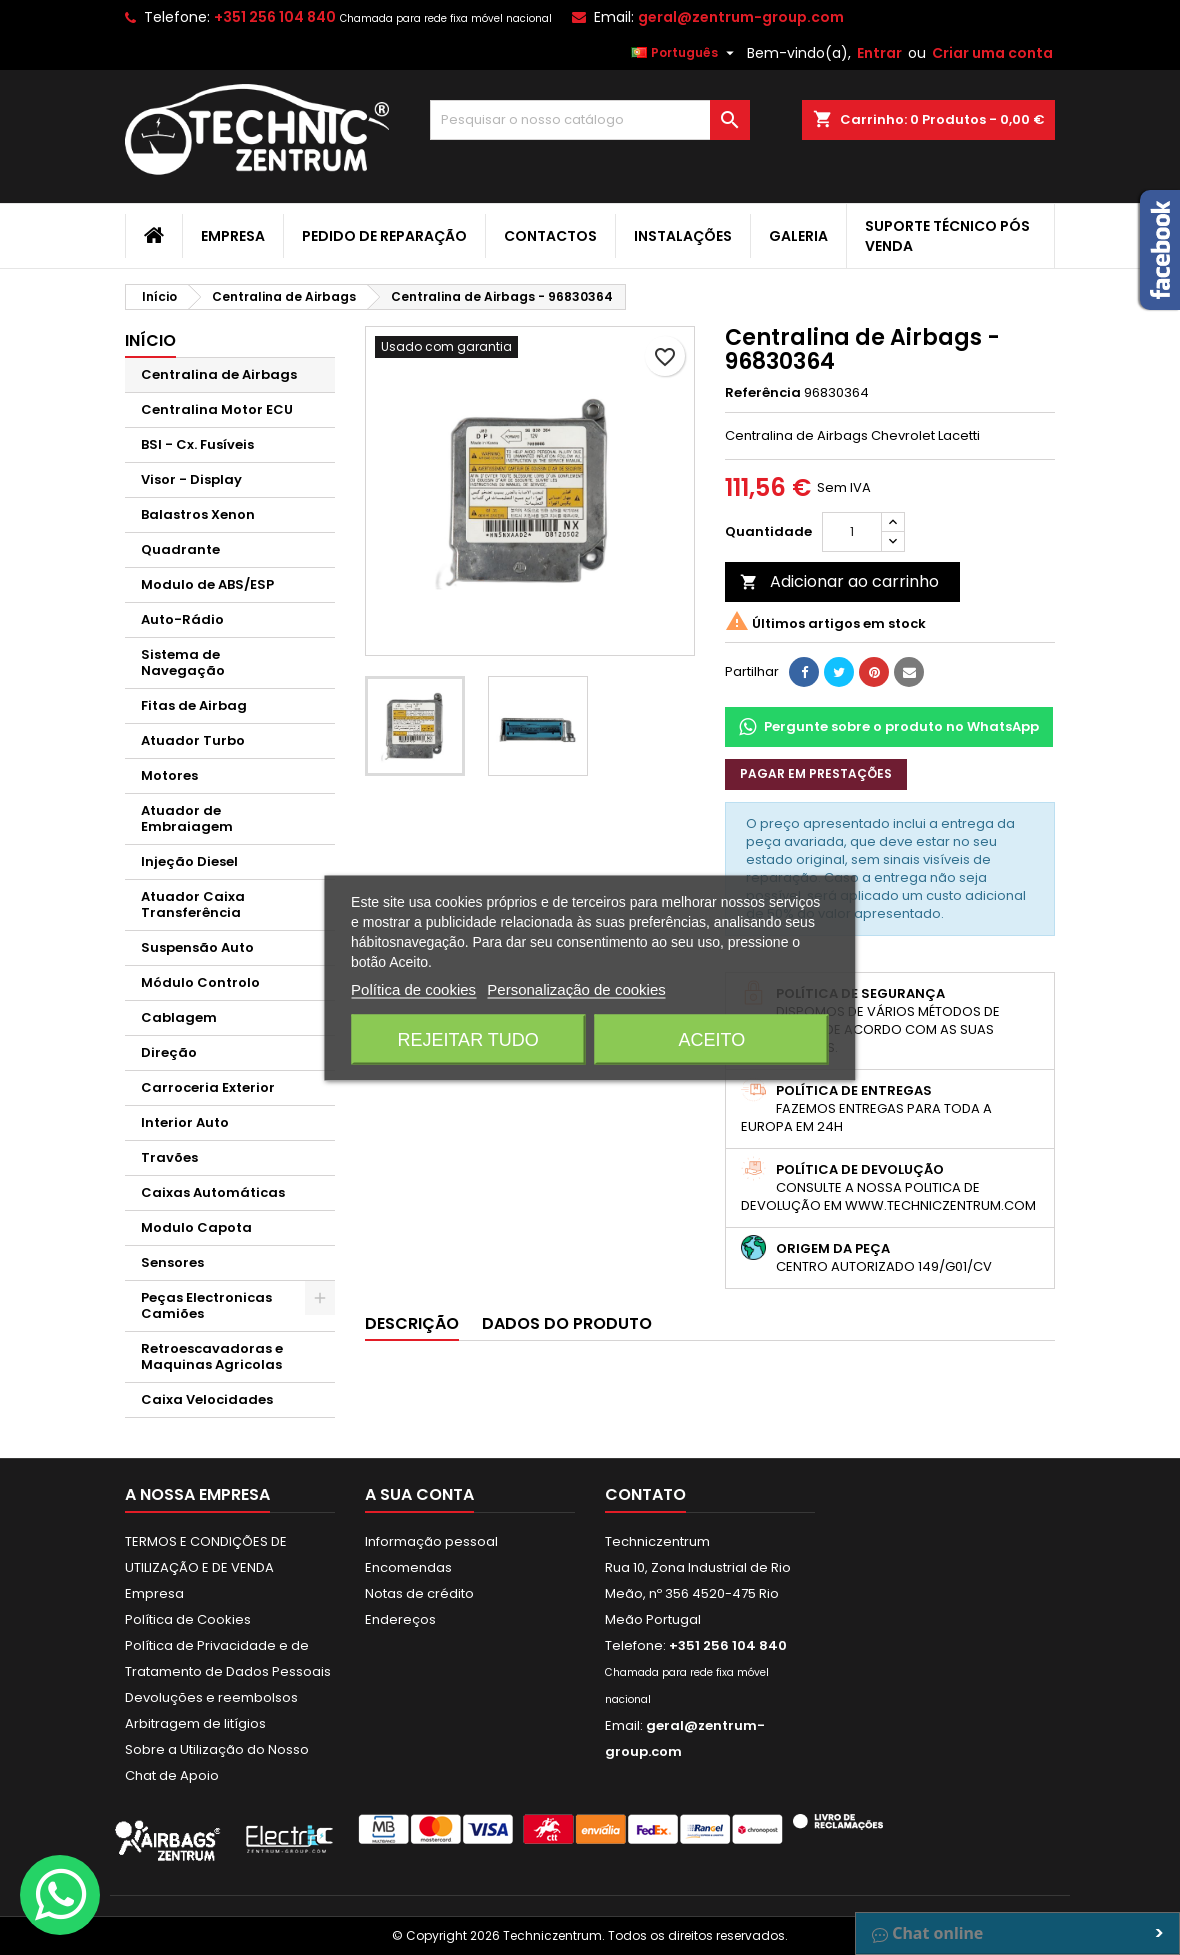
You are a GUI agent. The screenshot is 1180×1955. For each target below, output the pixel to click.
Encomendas (408, 1567)
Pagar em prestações (816, 773)
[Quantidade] (852, 532)
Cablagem (179, 1017)
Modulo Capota (196, 1227)
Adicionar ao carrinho (839, 581)
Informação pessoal (431, 1541)
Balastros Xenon (198, 514)
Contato (645, 1494)
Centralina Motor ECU (217, 409)
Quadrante (180, 549)
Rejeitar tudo (467, 1039)
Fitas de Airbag (194, 705)
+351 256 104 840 (275, 17)
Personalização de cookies (576, 988)
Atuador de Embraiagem (187, 818)
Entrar (879, 53)
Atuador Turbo (193, 740)
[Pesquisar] (590, 120)
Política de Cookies (188, 1619)
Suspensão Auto (197, 947)
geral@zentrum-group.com (741, 17)
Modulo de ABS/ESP (207, 584)
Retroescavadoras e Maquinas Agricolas (212, 1356)
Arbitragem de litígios (195, 1723)
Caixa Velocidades (207, 1399)
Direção (169, 1052)
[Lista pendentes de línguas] (685, 53)
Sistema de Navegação (183, 662)
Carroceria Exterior (208, 1087)
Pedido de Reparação (384, 236)
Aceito (712, 1039)
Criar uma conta (992, 53)
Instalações (683, 236)
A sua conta (419, 1494)
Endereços (400, 1619)
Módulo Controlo (200, 982)
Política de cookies (413, 988)
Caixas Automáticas (213, 1192)
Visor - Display (191, 479)
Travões (169, 1157)
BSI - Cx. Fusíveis (197, 444)
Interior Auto (185, 1122)
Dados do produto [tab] (567, 1323)
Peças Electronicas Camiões (206, 1305)
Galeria (798, 236)
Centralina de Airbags (219, 374)
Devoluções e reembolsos (211, 1697)
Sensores (172, 1262)
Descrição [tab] (412, 1323)
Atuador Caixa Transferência (193, 904)
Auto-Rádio (182, 619)
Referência (763, 393)
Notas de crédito (419, 1593)
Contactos (550, 236)
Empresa (233, 236)
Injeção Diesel (189, 861)
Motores (169, 775)
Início (150, 340)
